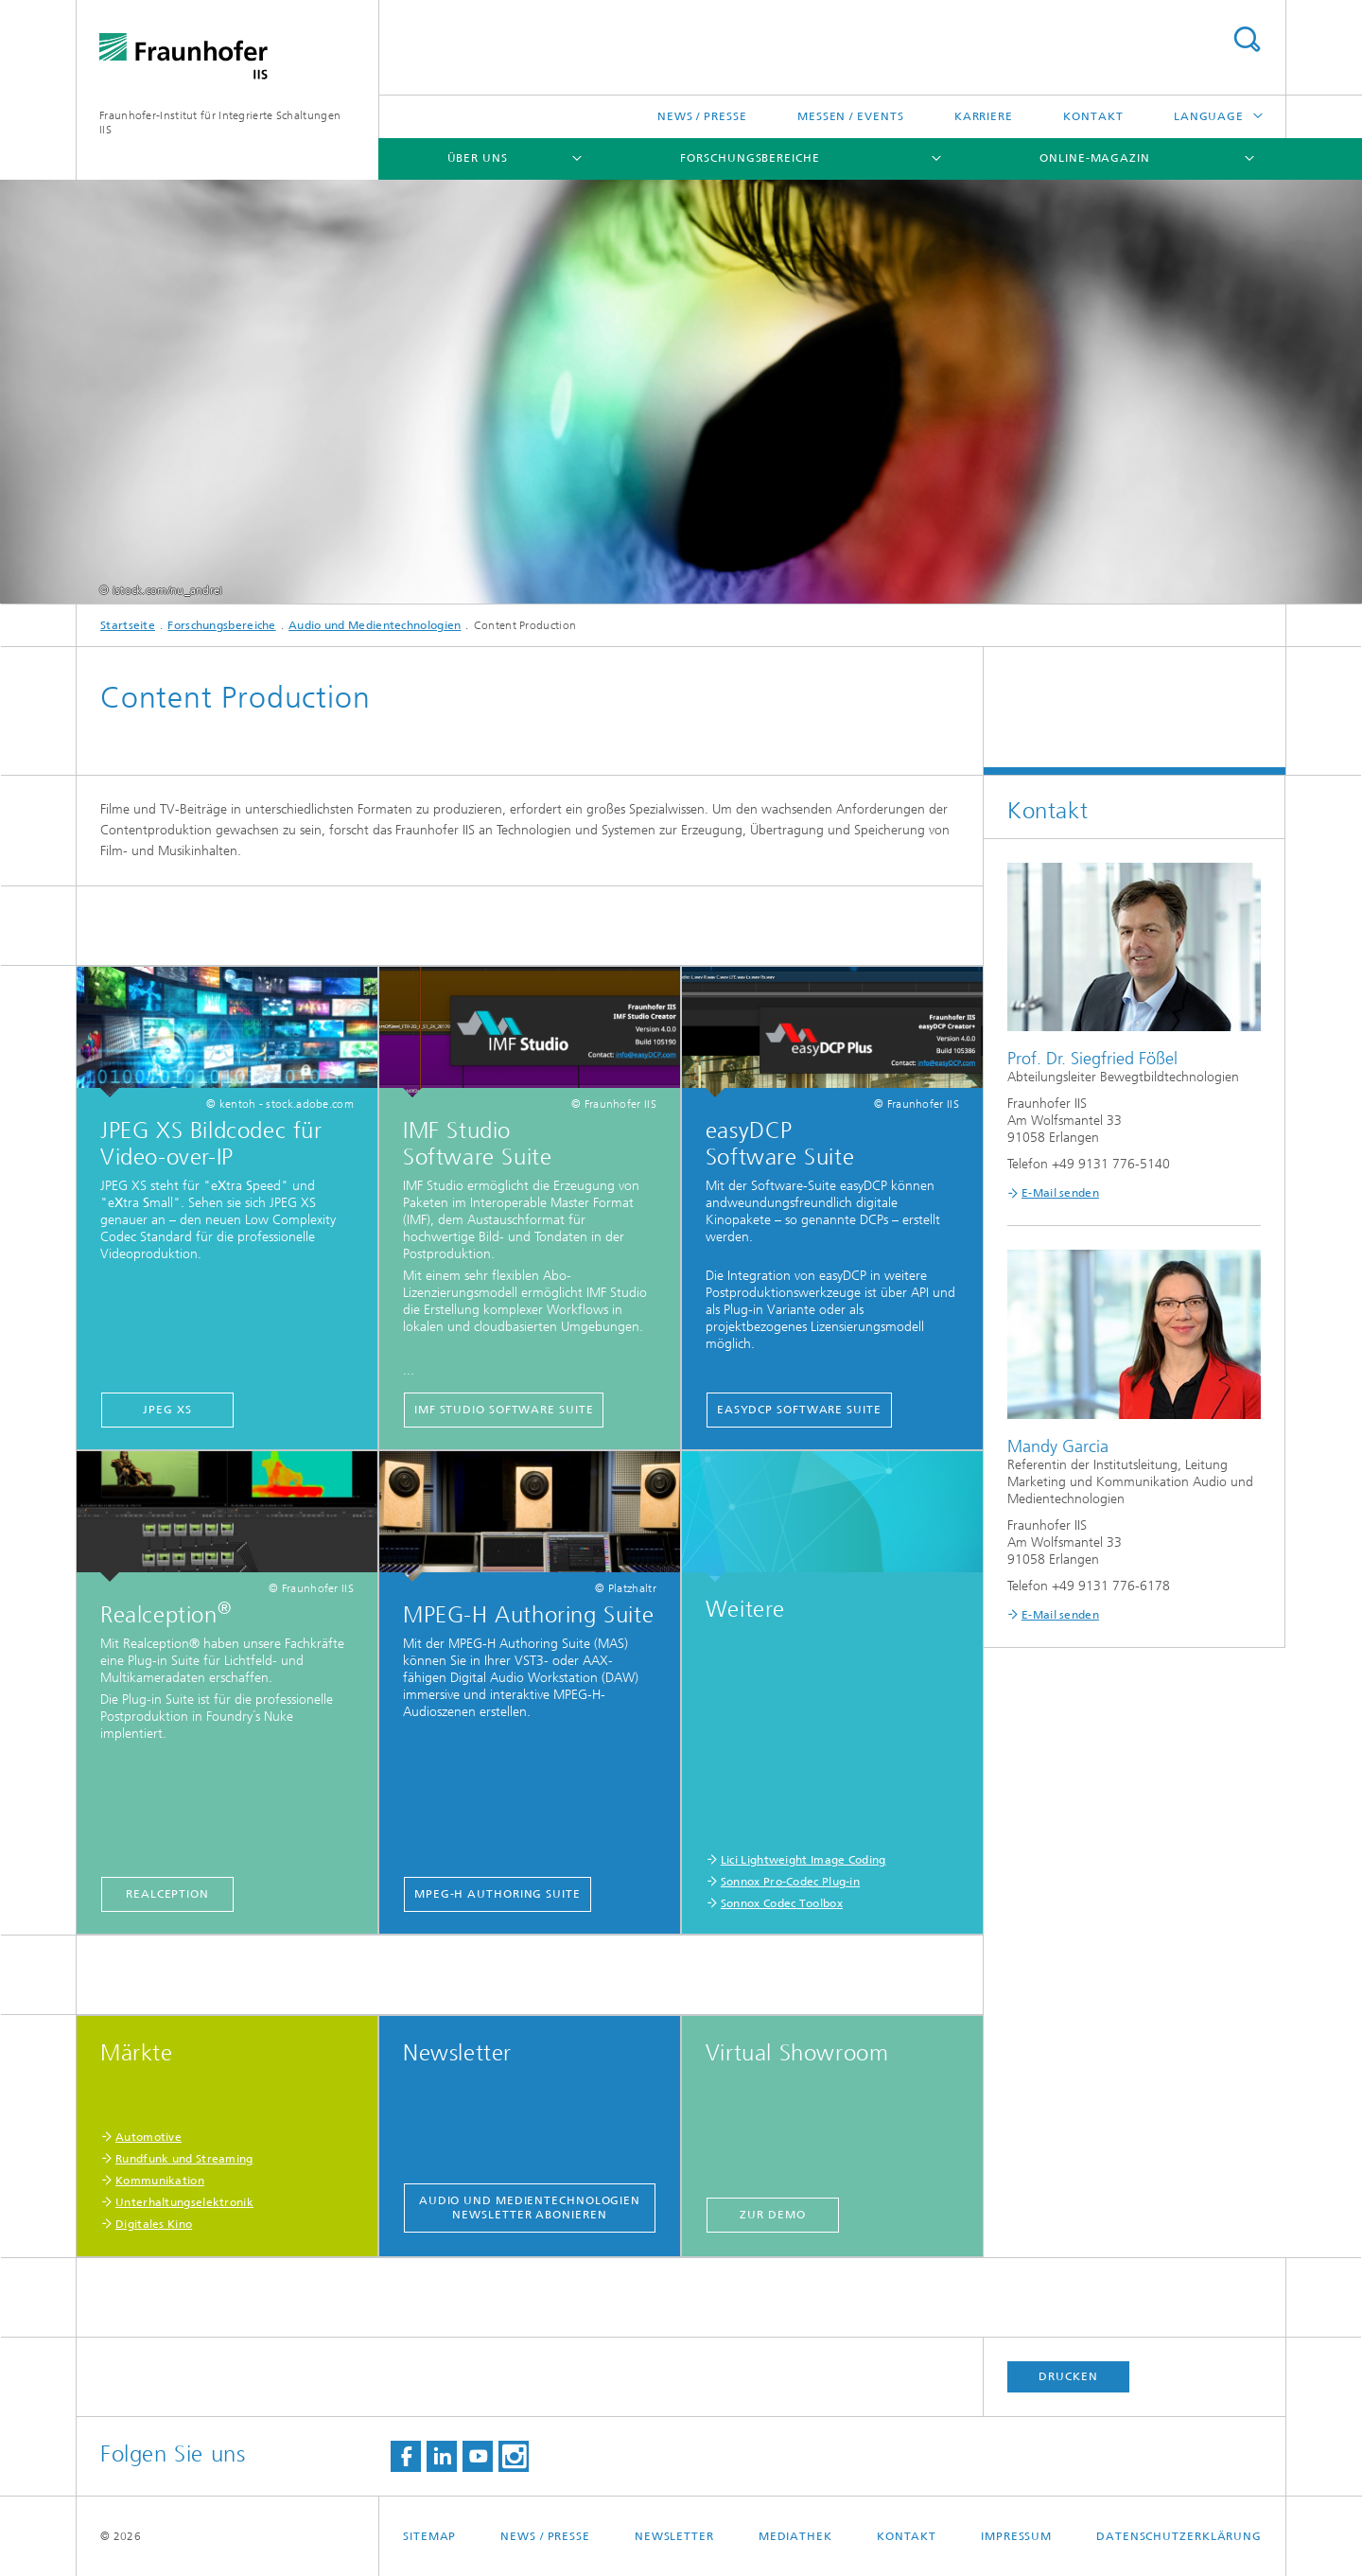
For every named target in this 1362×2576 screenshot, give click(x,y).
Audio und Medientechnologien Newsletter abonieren (529, 2207)
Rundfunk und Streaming (184, 2158)
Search (1246, 39)
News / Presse (702, 116)
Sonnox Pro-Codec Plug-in (790, 1881)
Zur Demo (772, 2214)
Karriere (983, 116)
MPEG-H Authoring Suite (497, 1894)
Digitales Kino (153, 2224)
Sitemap (429, 2536)
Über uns (477, 158)
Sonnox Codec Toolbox (782, 1903)
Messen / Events (850, 116)
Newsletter (674, 2536)
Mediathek (795, 2536)
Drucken (1068, 2376)
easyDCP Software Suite (799, 1409)
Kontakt (1093, 116)
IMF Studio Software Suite (504, 1409)
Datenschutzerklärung (1179, 2536)
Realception (167, 1894)
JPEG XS (167, 1409)
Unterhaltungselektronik (184, 2202)
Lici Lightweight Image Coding (803, 1859)
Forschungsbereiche (749, 158)
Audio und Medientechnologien (374, 625)
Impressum (1016, 2536)
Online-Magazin (1094, 158)
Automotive (148, 2137)
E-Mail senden (1060, 1193)
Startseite (127, 625)
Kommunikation (159, 2180)
